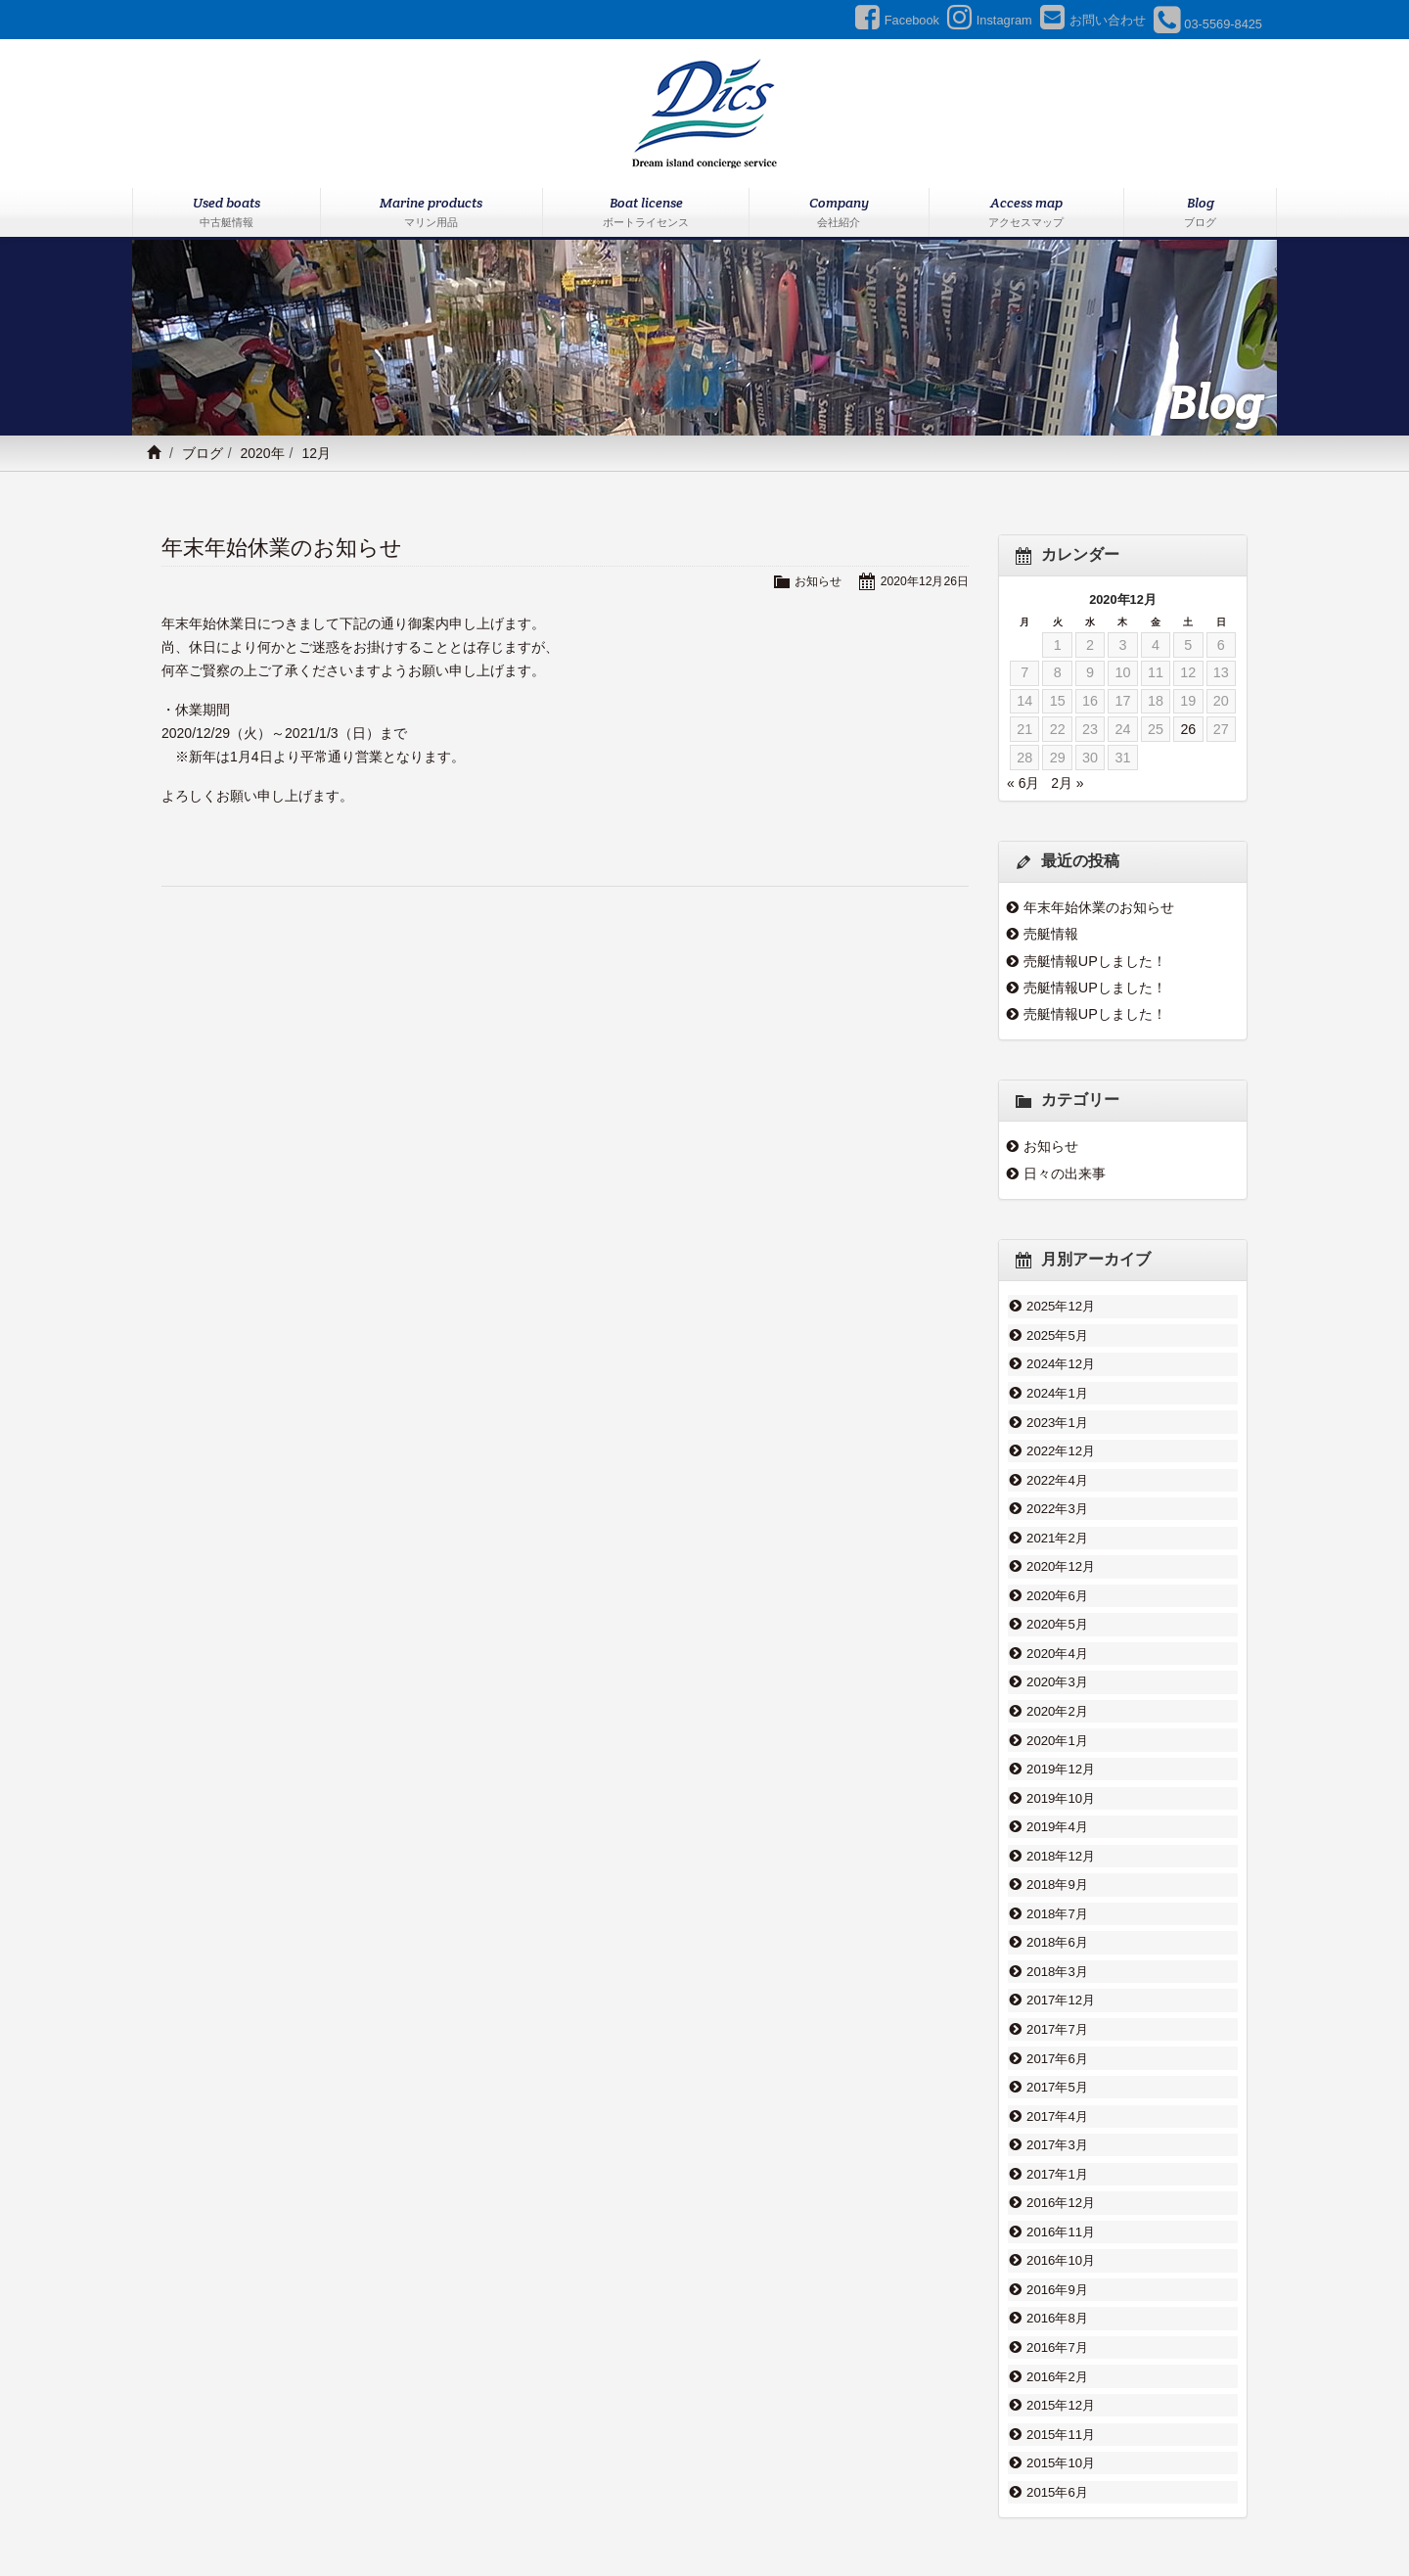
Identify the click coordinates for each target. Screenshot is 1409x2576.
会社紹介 (716, 2514)
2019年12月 (1060, 1731)
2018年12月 (1060, 1811)
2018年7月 (1056, 1864)
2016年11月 (1060, 2157)
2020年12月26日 (922, 581)
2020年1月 (1056, 1705)
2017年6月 (1056, 1997)
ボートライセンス (622, 2514)
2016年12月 (1060, 2131)
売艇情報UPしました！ (1094, 961)
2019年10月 (1060, 1758)
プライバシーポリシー (974, 2514)
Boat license (646, 213)
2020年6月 (1056, 1572)
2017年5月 (1056, 2024)
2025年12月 (1060, 1305)
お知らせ (811, 581)
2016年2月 (1056, 2290)
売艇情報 (1050, 934)
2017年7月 (1056, 1971)
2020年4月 (1056, 1625)
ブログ (202, 453)
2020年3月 (1056, 1651)
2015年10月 (1060, 2370)
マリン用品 (522, 2514)
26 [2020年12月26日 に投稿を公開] (1188, 729)
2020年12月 (1060, 1545)
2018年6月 (1056, 1891)
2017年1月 (1056, 2104)
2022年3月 (1056, 1491)
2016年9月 (1056, 2210)
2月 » (1067, 783)
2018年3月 (1056, 1917)
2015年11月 (1060, 2343)
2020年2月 (1056, 1678)
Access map (1026, 213)
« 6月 (1023, 783)
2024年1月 (1056, 1386)
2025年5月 (1056, 1332)
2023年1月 (1056, 1412)
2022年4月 (1056, 1465)
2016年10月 (1060, 2183)
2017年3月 (1056, 2077)
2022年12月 (1060, 1439)
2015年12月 (1060, 2316)
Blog (1200, 213)
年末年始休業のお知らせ (281, 547)
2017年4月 (1056, 2050)
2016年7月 (1056, 2264)
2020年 (262, 453)
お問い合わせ (857, 2514)
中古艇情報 (440, 2514)
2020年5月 (1056, 1598)
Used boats (226, 213)
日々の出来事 (1064, 1173)
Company (839, 213)
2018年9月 (1056, 1838)
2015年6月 (1056, 2397)
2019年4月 (1056, 1784)
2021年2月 (1056, 1519)
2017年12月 (1060, 1945)
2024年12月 (1060, 1358)
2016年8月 (1056, 2237)
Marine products (432, 213)
